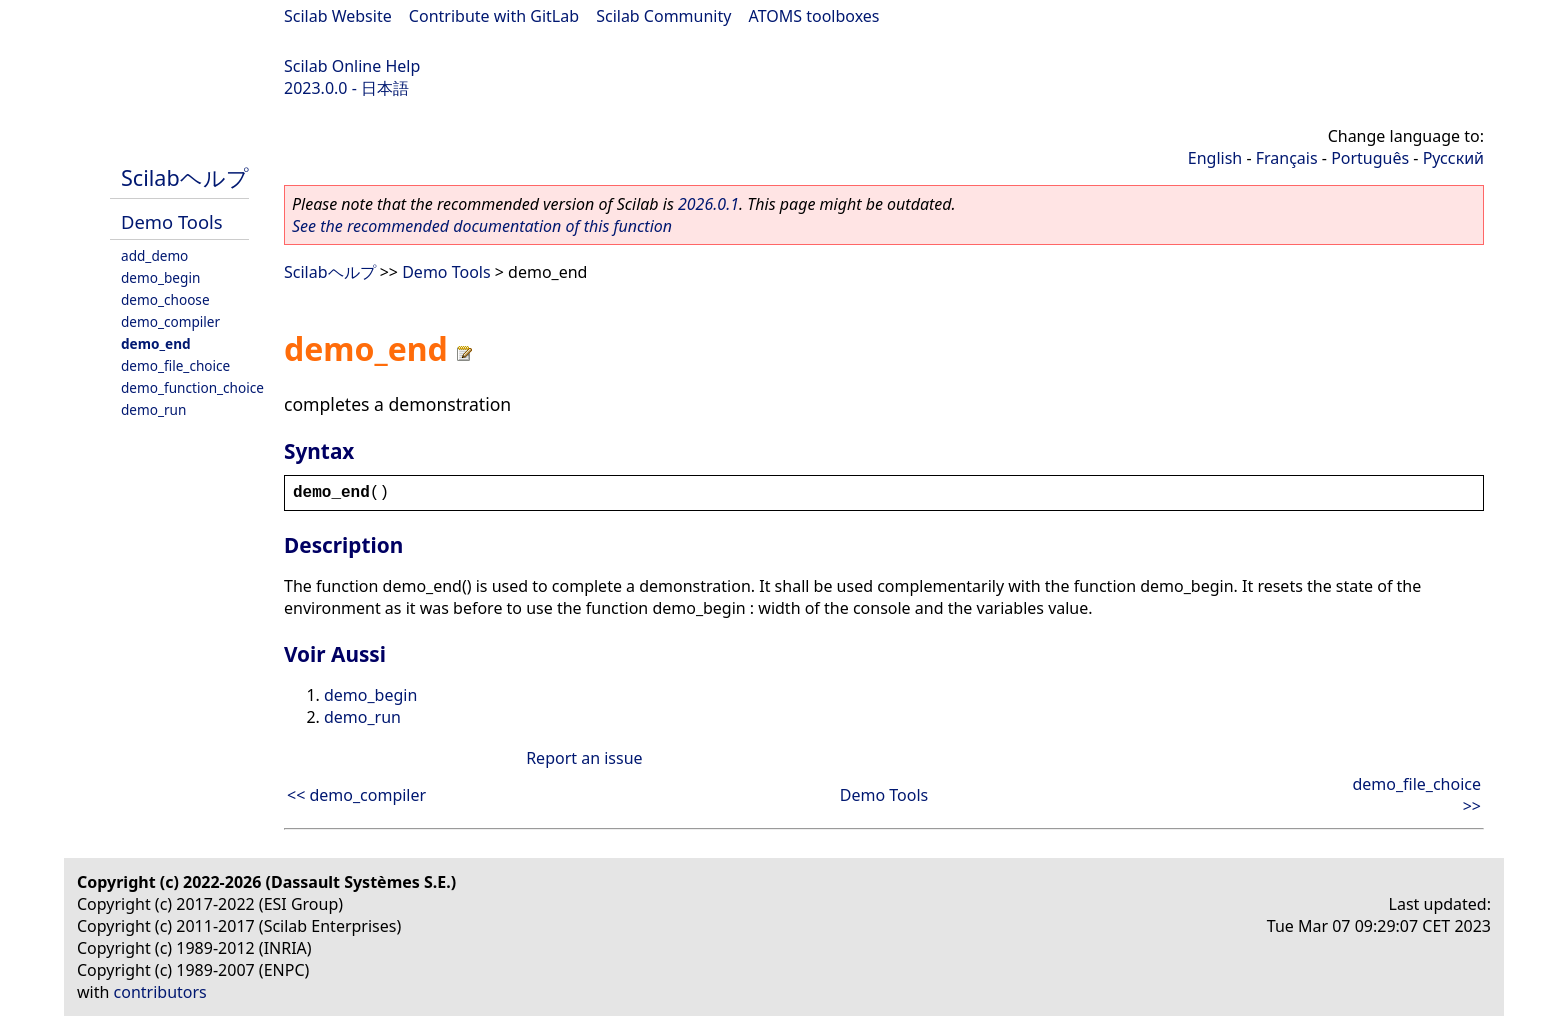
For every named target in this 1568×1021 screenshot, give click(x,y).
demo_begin (160, 277)
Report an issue (584, 758)
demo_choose (165, 299)
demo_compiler (170, 321)
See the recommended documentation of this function (482, 226)
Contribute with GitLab (494, 16)
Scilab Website (338, 16)
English (1215, 158)
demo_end (156, 343)
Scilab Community (663, 16)
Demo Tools (172, 221)
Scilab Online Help (352, 66)
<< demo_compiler (356, 795)
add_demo (154, 255)
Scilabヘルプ (185, 177)
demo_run (153, 409)
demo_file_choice (175, 365)
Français (1287, 158)
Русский (1453, 158)
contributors (160, 992)
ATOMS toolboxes (814, 16)
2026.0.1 (708, 204)
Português (1370, 158)
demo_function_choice (192, 387)
